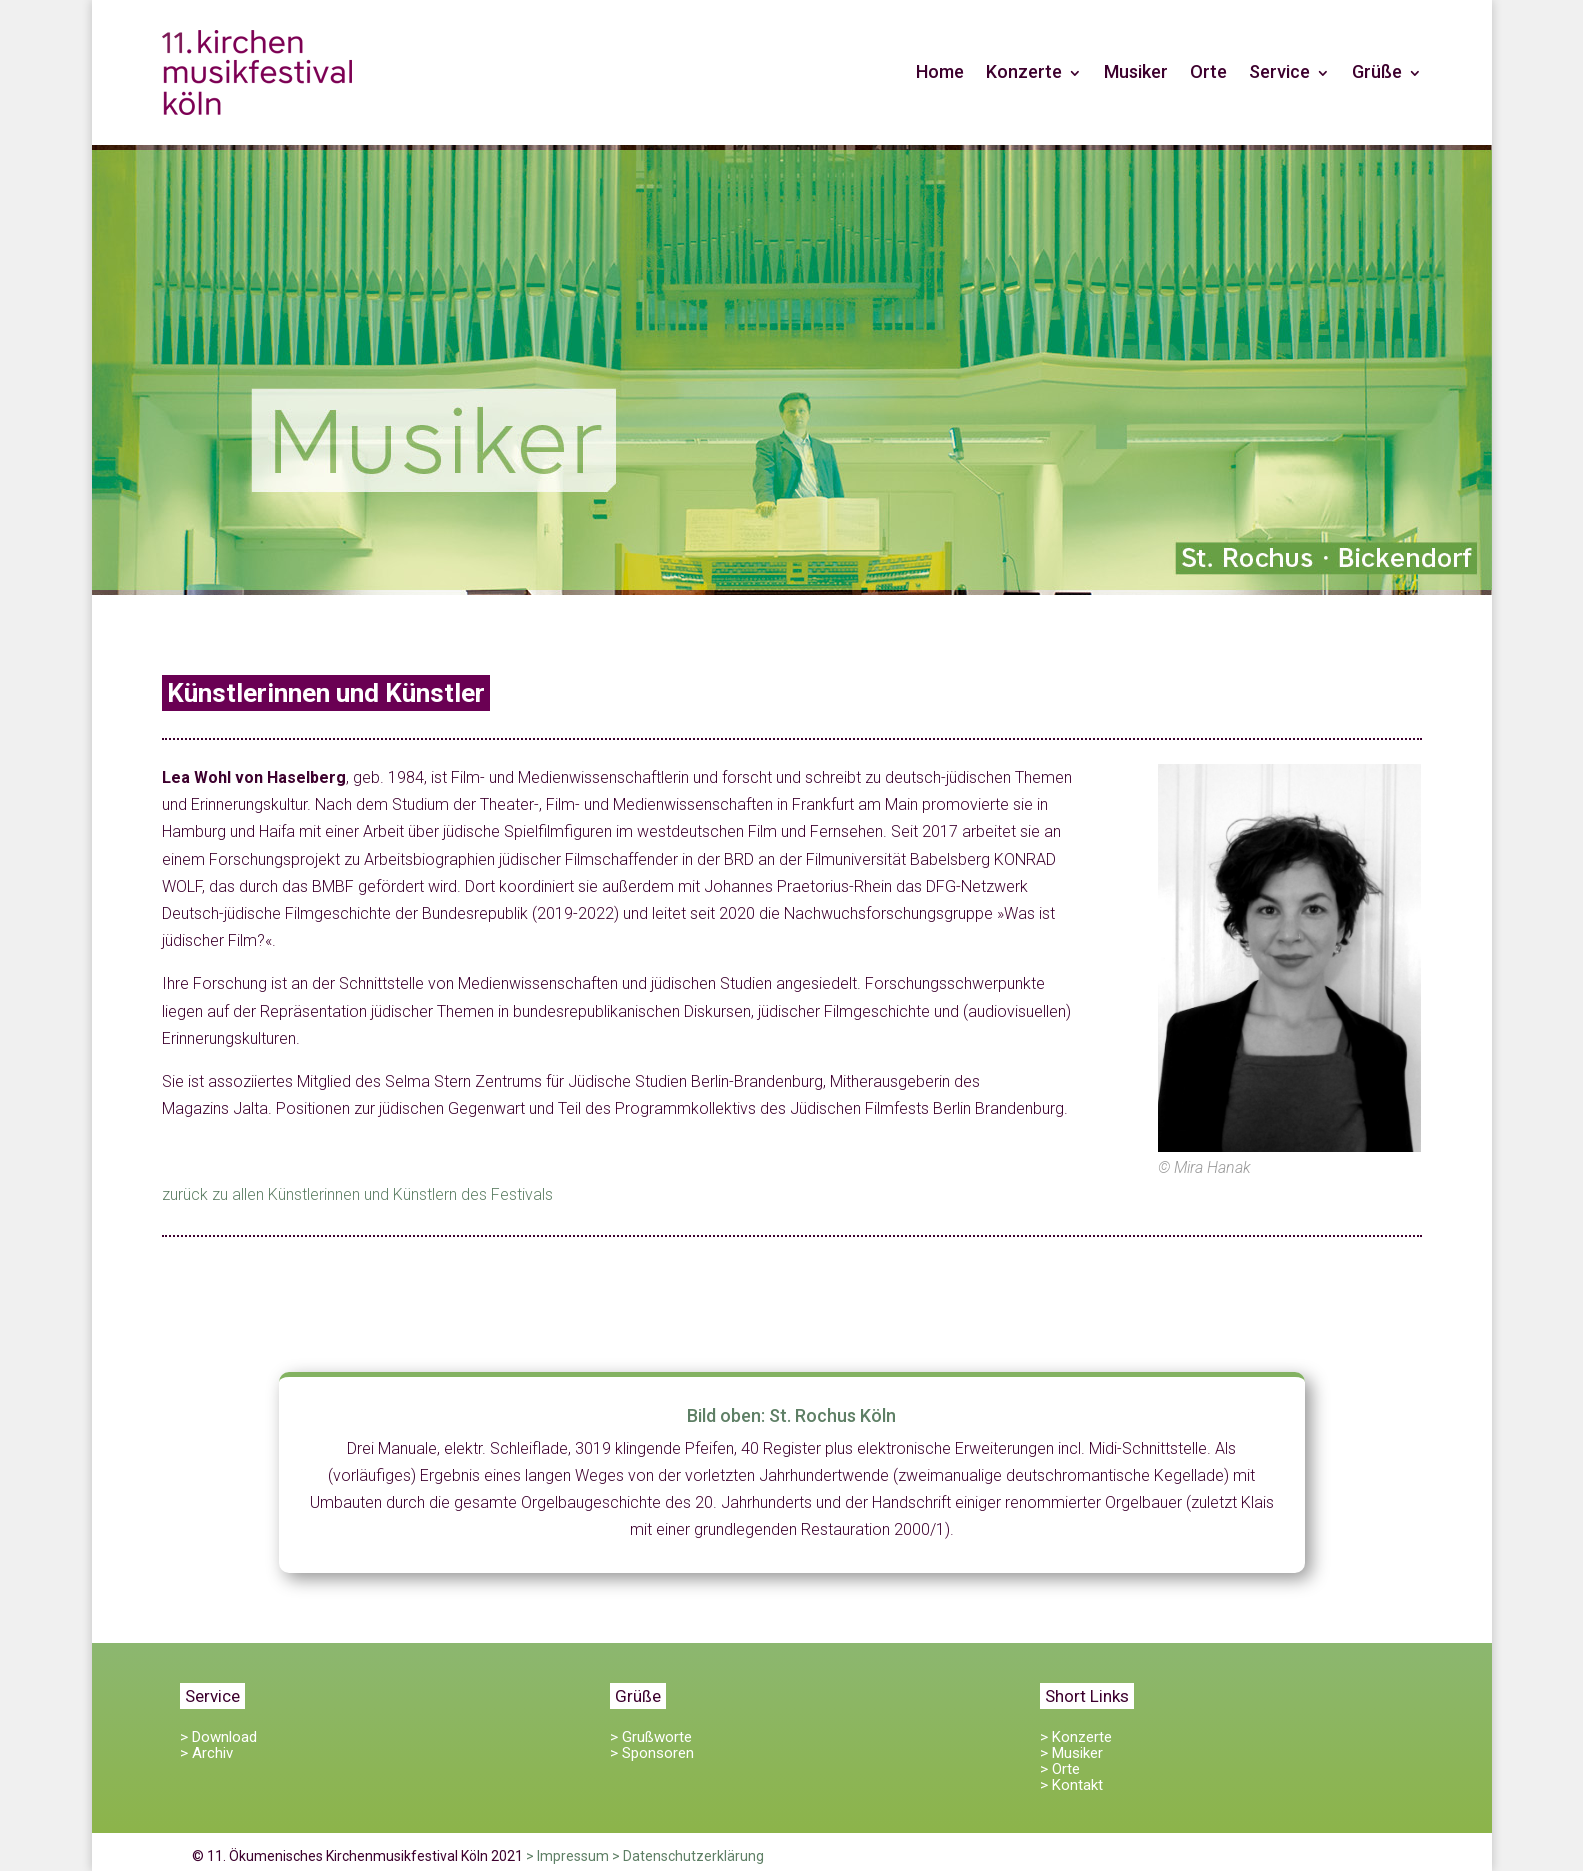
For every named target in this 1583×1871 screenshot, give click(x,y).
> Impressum (567, 1856)
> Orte (1060, 1769)
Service (1279, 71)
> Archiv (206, 1753)
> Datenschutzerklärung (688, 1856)
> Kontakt (1071, 1785)
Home (940, 71)
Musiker (1136, 71)
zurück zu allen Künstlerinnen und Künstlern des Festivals (357, 1194)
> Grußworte (651, 1737)
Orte (1208, 71)
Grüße (1377, 71)
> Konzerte (1076, 1737)
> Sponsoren (652, 1753)
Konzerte (1024, 71)
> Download (218, 1737)
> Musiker (1071, 1753)
